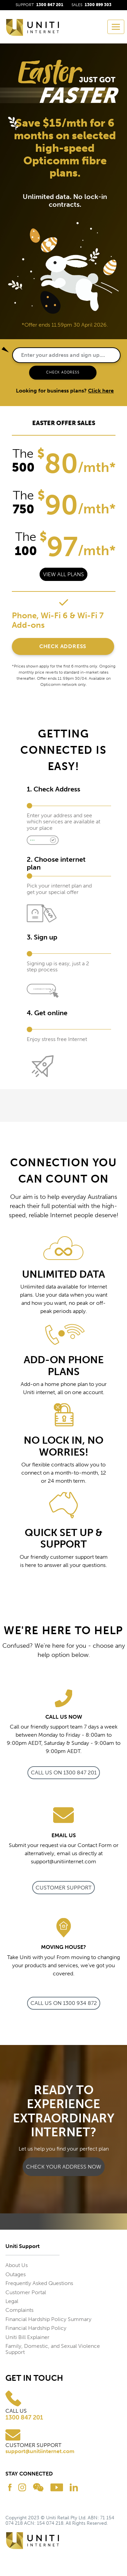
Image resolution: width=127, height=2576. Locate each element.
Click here (101, 390)
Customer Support (63, 1887)
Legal (11, 2301)
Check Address (62, 646)
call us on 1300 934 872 (63, 2003)
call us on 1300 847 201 (64, 1772)
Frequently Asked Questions (39, 2283)
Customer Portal (25, 2292)
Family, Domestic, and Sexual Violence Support (52, 2349)
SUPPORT (39, 5)
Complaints (19, 2310)
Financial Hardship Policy (35, 2328)
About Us (16, 2265)
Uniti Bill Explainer (27, 2337)
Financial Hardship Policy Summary (48, 2319)
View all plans (63, 574)
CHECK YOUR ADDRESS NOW (63, 2166)
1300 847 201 (24, 2417)
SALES (91, 5)
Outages (15, 2274)
